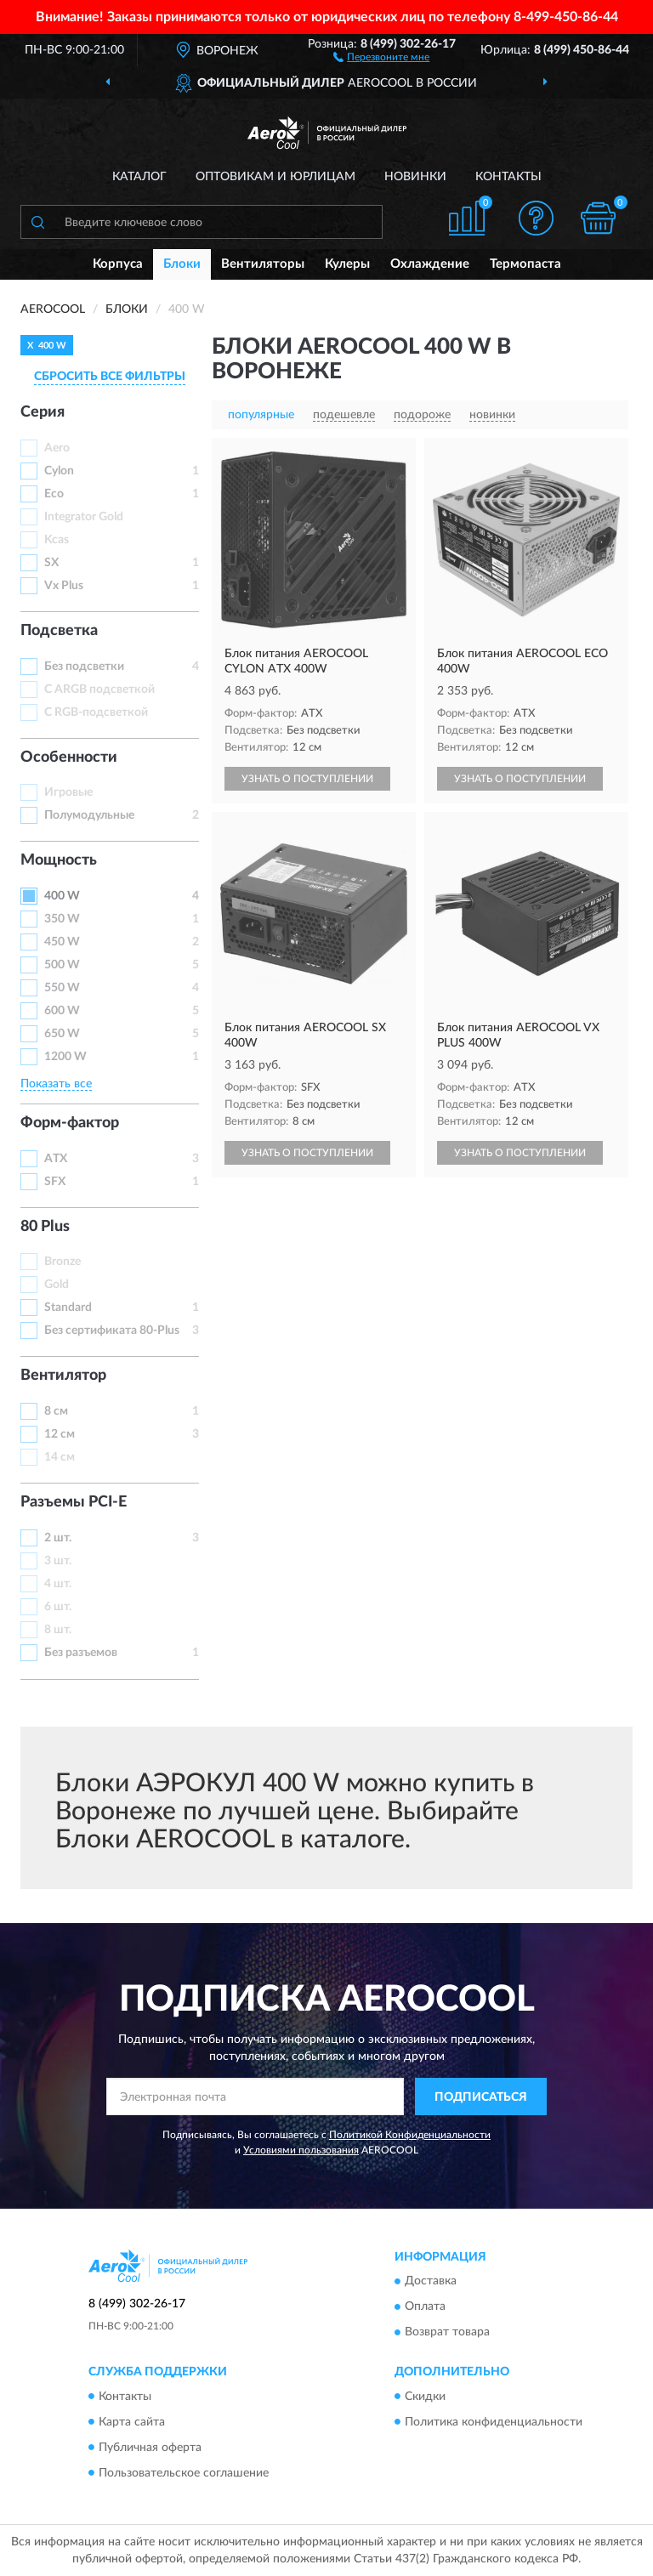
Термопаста (525, 264)
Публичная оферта (150, 2448)
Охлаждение (429, 264)
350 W (62, 919)
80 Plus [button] (45, 1226)
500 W (62, 965)
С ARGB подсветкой (99, 689)
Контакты (508, 177)
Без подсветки (84, 666)
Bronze (62, 1262)
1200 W (65, 1057)
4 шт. (57, 1584)
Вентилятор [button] (63, 1375)
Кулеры (347, 264)
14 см (59, 1457)
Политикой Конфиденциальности (410, 2135)
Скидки (425, 2397)
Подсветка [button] (59, 630)
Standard (68, 1308)
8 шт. (57, 1630)
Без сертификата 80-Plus (111, 1330)
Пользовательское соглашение (184, 2473)
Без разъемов (80, 1653)
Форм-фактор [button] (69, 1123)
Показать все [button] (56, 1084)
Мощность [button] (58, 860)
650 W (62, 1034)
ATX (55, 1159)
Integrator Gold (83, 517)
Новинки (415, 177)
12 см (59, 1434)
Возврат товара (447, 2333)
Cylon (59, 471)
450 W (62, 942)
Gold (56, 1285)
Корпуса (118, 264)
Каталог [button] (139, 177)
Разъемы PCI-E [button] (73, 1502)
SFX (54, 1182)
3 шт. (57, 1561)
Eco (54, 494)
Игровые (68, 792)
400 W (62, 896)
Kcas (56, 540)
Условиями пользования (301, 2150)
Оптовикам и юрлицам (275, 177)
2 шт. (57, 1538)
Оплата (425, 2307)
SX (51, 563)
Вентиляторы (262, 264)
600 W (62, 1011)
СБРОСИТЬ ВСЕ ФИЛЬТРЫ (109, 377)
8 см (56, 1411)
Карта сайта (132, 2422)
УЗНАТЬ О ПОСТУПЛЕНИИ (307, 779)
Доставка (431, 2282)
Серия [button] (42, 412)
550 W (62, 988)
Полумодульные (89, 815)
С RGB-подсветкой (96, 712)
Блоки (182, 264)
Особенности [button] (68, 757)
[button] (381, 56)
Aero (57, 448)
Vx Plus (63, 586)
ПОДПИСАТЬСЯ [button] (480, 2097)
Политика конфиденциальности (493, 2422)
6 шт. (57, 1607)
